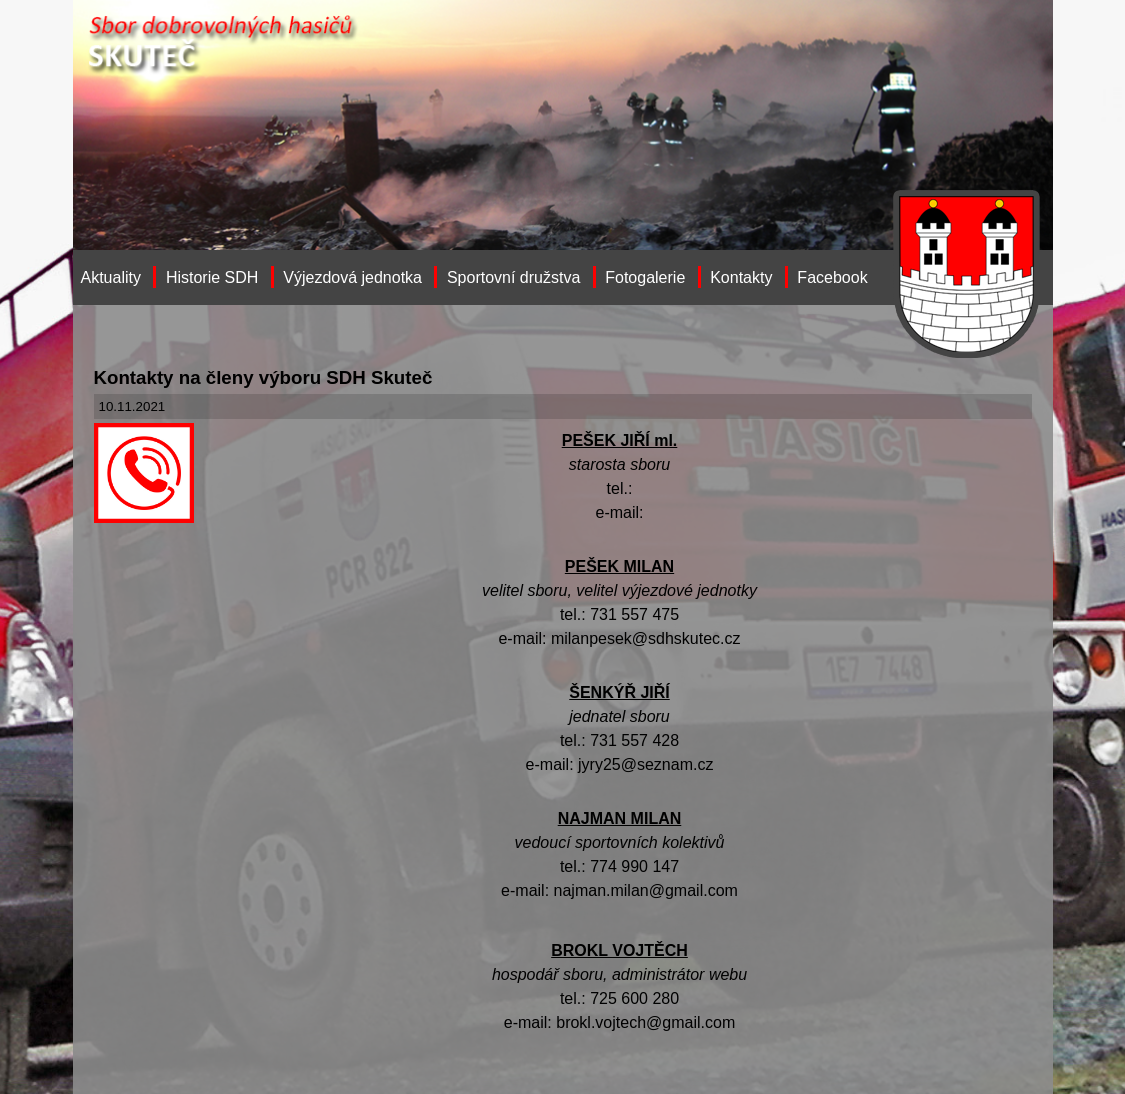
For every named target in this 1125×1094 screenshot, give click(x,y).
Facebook (832, 277)
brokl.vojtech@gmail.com (645, 1022)
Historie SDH (212, 277)
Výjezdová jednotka (352, 277)
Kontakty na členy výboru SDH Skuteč (263, 377)
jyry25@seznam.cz (645, 764)
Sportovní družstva (513, 277)
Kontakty (741, 277)
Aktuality (111, 277)
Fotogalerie (645, 277)
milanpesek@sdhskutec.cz (646, 638)
